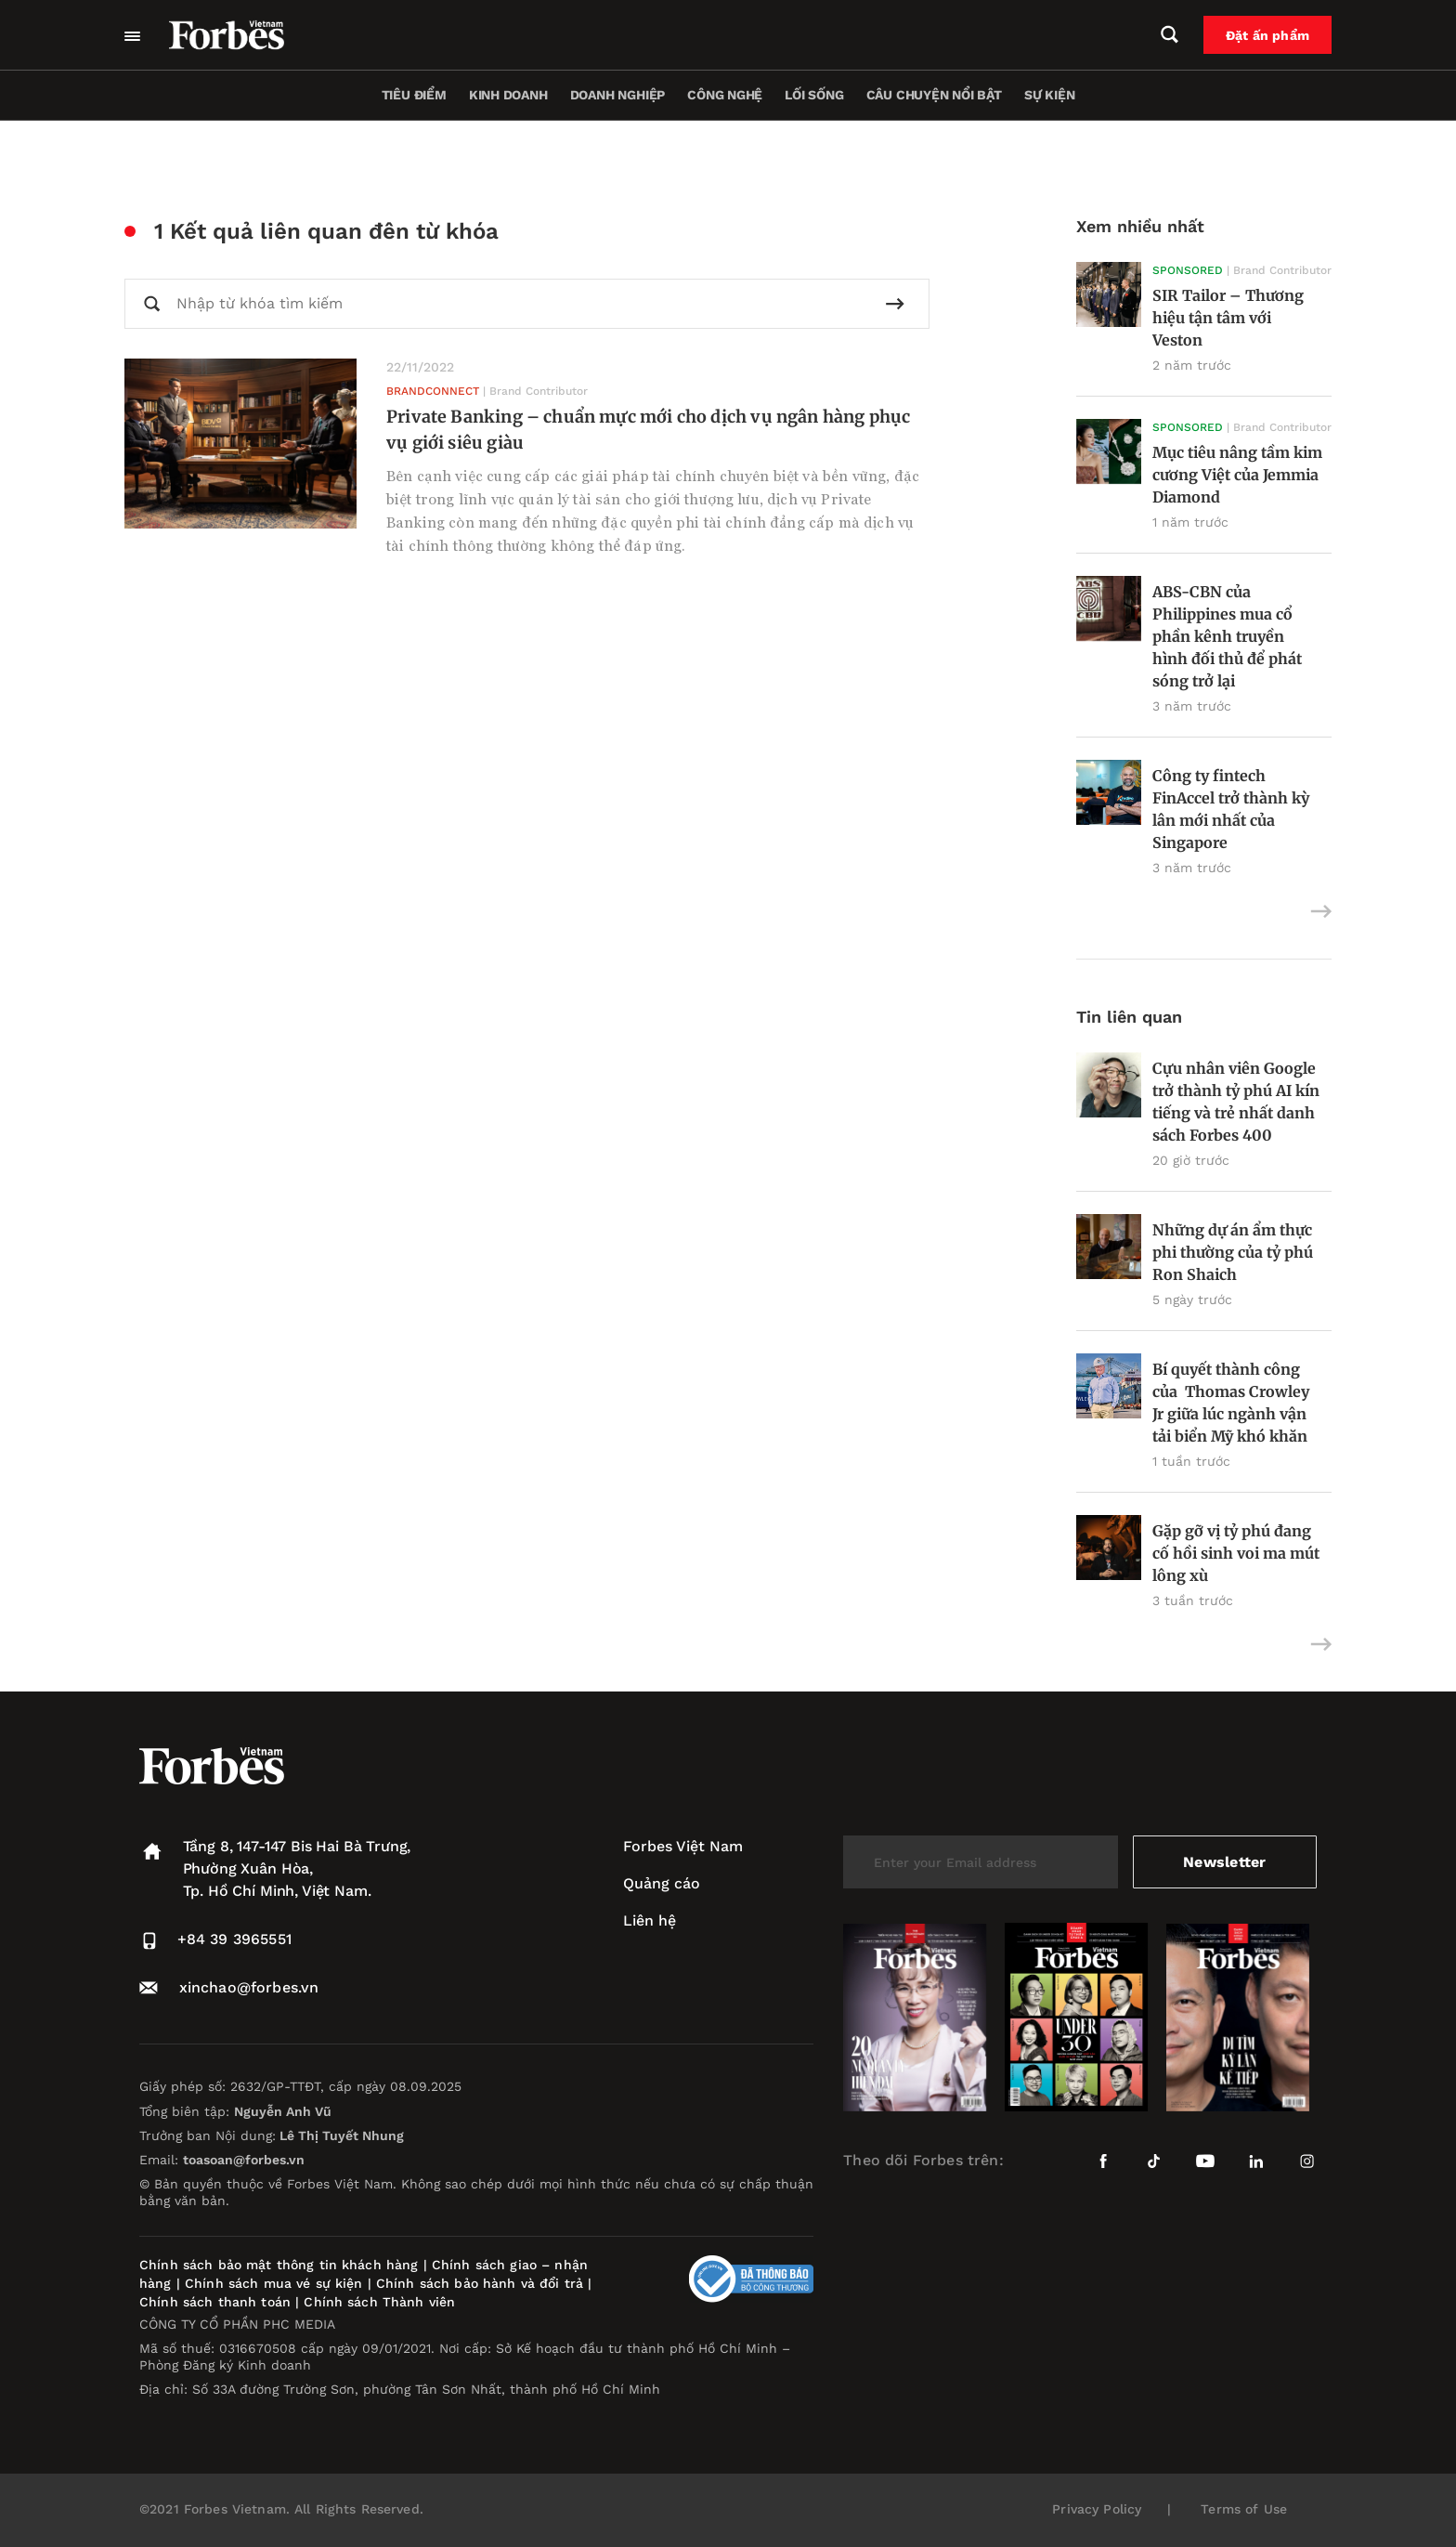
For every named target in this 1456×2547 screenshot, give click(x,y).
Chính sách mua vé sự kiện (276, 2283)
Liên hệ (649, 1920)
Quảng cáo (661, 1883)
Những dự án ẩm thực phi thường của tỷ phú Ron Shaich (1232, 1252)
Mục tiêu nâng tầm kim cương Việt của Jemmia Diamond (1237, 474)
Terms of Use (1244, 2508)
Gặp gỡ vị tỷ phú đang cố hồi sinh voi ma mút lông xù (1236, 1553)
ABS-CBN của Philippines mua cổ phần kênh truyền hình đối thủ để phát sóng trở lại (1227, 636)
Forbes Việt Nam (683, 1846)
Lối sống (814, 94)
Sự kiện (1049, 94)
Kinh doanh (508, 94)
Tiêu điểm (414, 94)
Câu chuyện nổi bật (934, 94)
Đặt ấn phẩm (1267, 35)
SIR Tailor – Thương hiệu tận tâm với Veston (1228, 317)
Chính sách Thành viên (379, 2301)
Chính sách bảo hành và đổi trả (479, 2283)
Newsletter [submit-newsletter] (1224, 1862)
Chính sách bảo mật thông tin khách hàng (278, 2264)
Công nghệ (724, 94)
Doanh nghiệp (617, 94)
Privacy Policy (1096, 2508)
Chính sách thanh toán (215, 2301)
